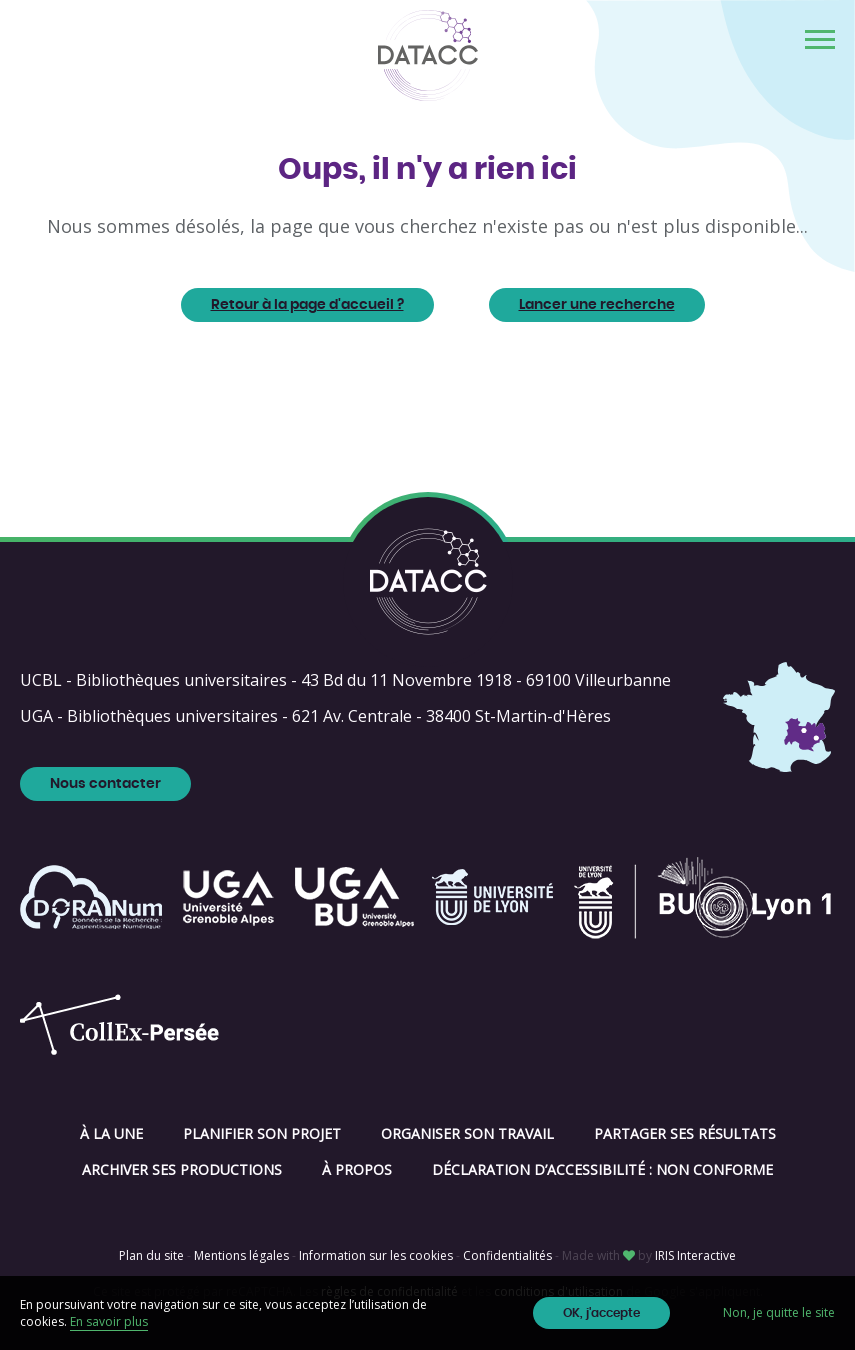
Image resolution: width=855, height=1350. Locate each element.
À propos (357, 1169)
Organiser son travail (467, 1133)
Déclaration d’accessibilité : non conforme (602, 1169)
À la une (111, 1133)
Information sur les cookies (376, 1255)
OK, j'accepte (601, 1313)
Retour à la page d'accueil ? (307, 305)
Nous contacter (105, 784)
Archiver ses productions (182, 1169)
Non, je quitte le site (779, 1312)
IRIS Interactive (695, 1255)
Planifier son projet (262, 1133)
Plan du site (151, 1255)
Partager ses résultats (685, 1133)
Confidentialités (507, 1255)
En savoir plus (109, 1321)
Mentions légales (241, 1255)
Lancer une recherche (597, 305)
